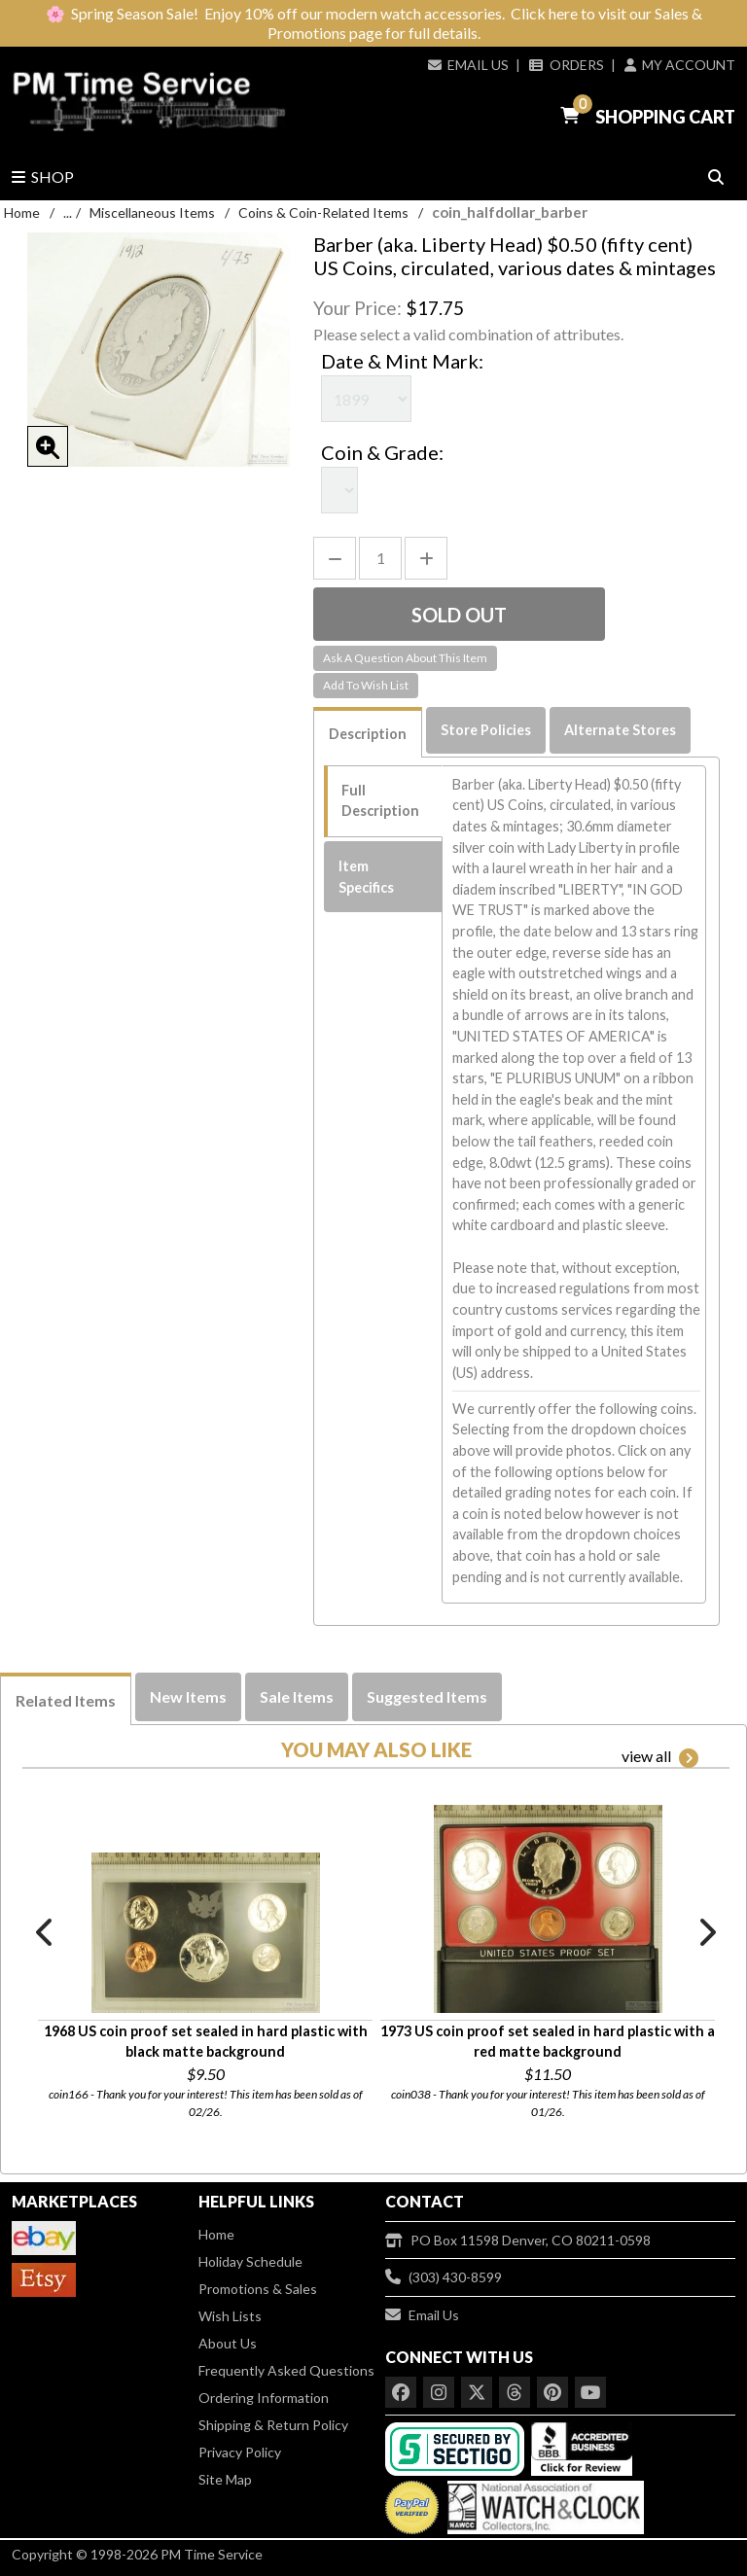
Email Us (468, 64)
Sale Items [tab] (297, 1696)
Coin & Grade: (382, 452)
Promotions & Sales (257, 2288)
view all (660, 1757)
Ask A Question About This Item (405, 658)
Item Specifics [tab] (366, 877)
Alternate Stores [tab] (620, 730)
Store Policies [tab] (486, 730)
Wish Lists (230, 2316)
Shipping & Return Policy (273, 2425)
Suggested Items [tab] (427, 1696)
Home (22, 212)
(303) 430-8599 (443, 2277)
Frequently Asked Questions (286, 2370)
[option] (205, 1952)
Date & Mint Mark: (402, 360)
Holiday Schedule (250, 2261)
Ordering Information (263, 2397)
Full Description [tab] (380, 801)
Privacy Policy (239, 2452)
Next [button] (706, 1932)
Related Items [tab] (66, 1700)
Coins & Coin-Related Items (323, 212)
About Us (227, 2343)
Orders (566, 64)
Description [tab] (368, 733)
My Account (679, 64)
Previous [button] (45, 1932)
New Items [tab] (188, 1696)
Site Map (225, 2479)
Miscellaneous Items (152, 212)
